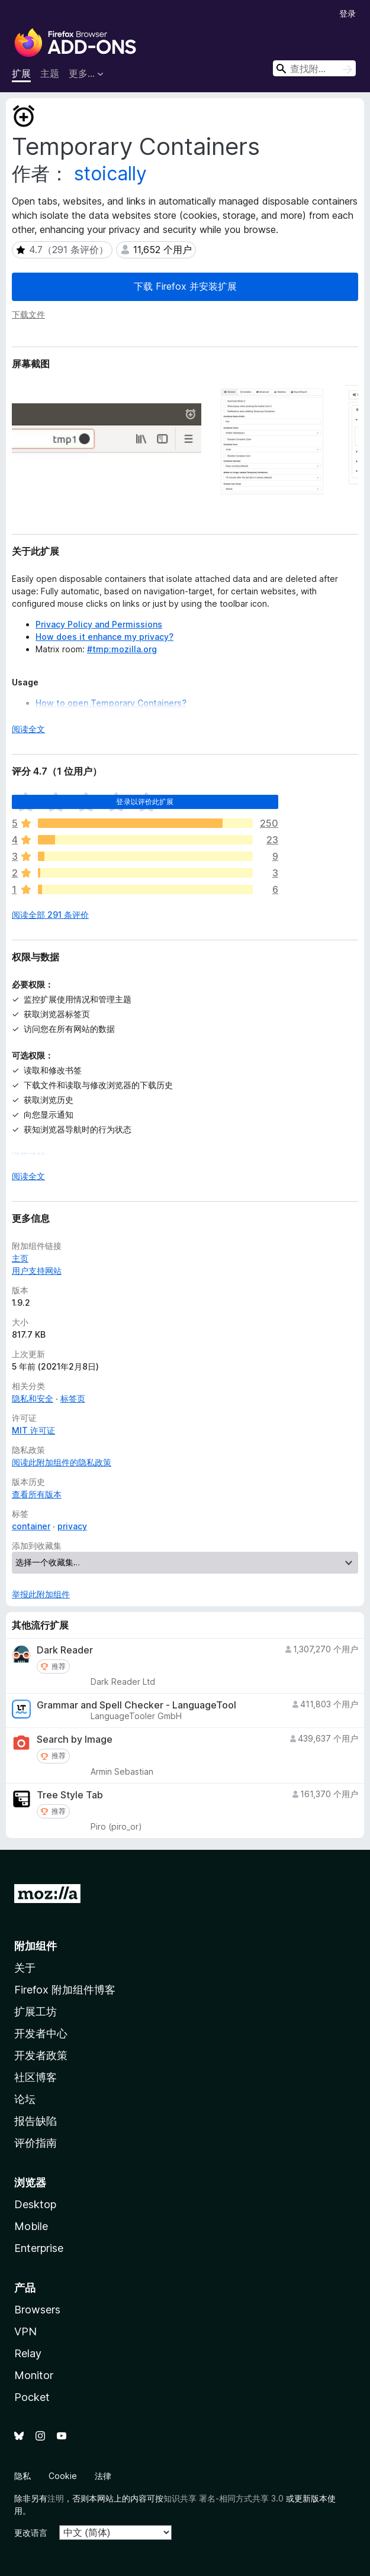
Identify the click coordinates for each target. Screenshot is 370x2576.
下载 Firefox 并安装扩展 (185, 286)
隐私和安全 (32, 1398)
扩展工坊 (35, 2011)
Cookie (63, 2476)
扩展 (21, 73)
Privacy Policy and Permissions (99, 624)
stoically (110, 173)
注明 (55, 2498)
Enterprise (38, 2248)
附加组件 (35, 1946)
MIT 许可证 (33, 1430)
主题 (49, 73)
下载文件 (28, 314)
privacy (72, 1526)
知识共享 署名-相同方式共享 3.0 (223, 2498)
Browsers (37, 2309)
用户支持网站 (37, 1271)
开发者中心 (40, 2033)
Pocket (32, 2397)
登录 (347, 13)
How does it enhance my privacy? (104, 637)
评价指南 (35, 2143)
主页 (20, 1258)
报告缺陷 (35, 2121)
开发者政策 (40, 2055)
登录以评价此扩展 (144, 801)
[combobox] (314, 68)
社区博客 (35, 2077)
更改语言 (30, 2533)
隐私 (22, 2476)
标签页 (72, 1398)
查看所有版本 (37, 1494)
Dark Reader (65, 1650)
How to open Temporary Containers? (111, 703)
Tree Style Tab (70, 1795)
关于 (25, 1968)
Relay (27, 2353)
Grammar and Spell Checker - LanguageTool (136, 1705)
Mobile (31, 2226)
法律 (103, 2476)
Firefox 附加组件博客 (64, 1989)
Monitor (33, 2375)
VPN (25, 2331)
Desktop (35, 2204)
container (31, 1526)
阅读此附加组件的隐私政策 (61, 1462)
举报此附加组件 (41, 1594)
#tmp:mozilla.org (122, 649)
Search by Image (74, 1739)
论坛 (25, 2099)
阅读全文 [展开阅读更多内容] (28, 729)
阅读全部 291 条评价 (50, 915)
